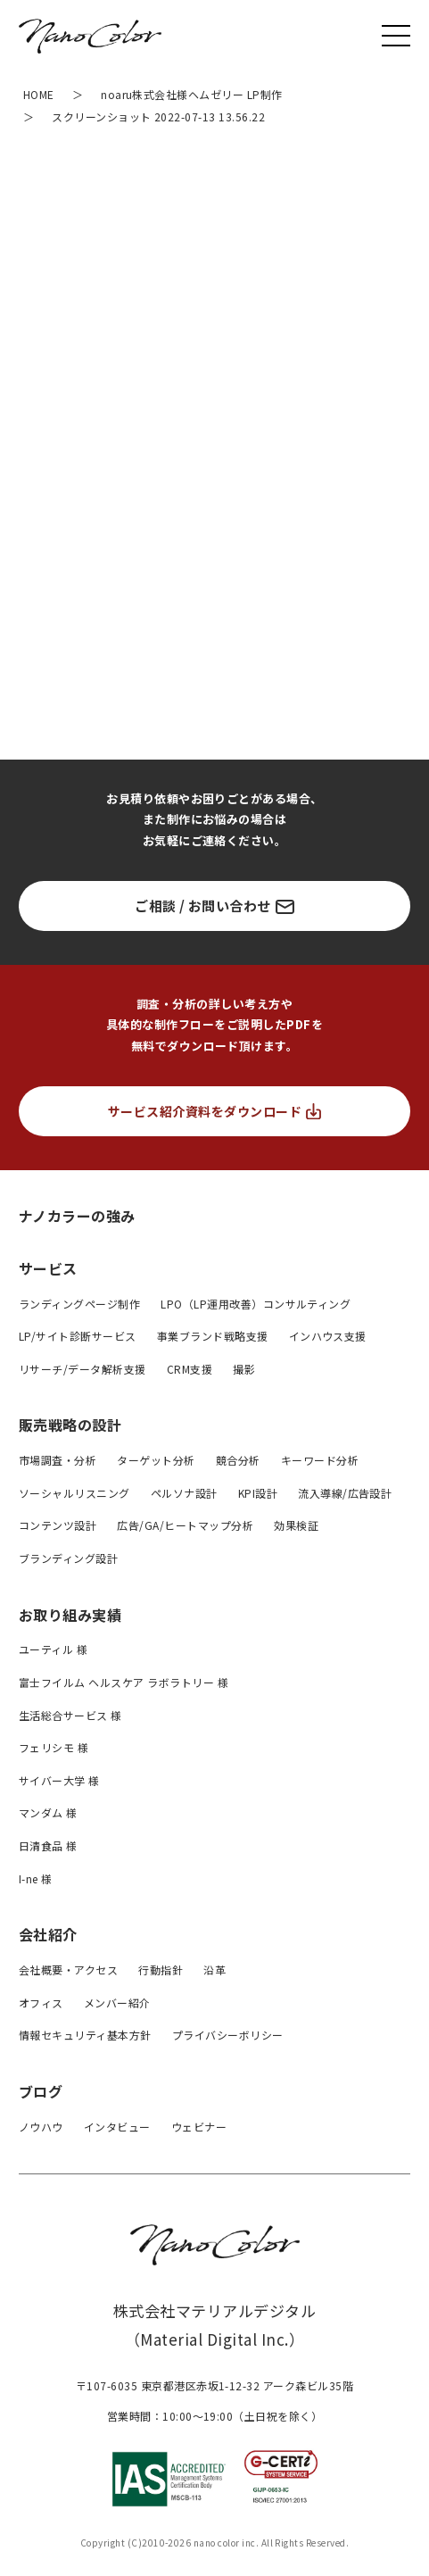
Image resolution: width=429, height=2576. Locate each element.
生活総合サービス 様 (70, 1715)
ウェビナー (199, 2126)
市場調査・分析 (57, 1459)
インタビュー (117, 2126)
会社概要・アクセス (68, 1969)
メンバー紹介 (117, 2002)
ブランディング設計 (68, 1558)
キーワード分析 (320, 1459)
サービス (48, 1268)
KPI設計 (257, 1492)
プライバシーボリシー (228, 2034)
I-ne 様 (36, 1878)
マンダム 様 (48, 1812)
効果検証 (296, 1525)
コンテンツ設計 (57, 1525)
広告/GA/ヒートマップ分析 (185, 1525)
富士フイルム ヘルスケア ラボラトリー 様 (123, 1682)
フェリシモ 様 (53, 1747)
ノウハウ (41, 2126)
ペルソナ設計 (184, 1492)
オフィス (41, 2002)
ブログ (40, 2091)
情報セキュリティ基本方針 (85, 2034)
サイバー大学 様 (59, 1780)
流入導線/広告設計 (345, 1492)
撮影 (244, 1368)
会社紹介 (48, 1934)
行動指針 (160, 1969)
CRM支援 (189, 1368)
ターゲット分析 (155, 1459)
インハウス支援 (328, 1335)
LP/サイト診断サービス (77, 1335)
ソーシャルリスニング (74, 1492)
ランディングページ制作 (79, 1303)
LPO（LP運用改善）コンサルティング (256, 1303)
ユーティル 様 (53, 1649)
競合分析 (238, 1459)
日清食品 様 (48, 1845)
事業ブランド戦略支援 (212, 1335)
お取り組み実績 (70, 1614)
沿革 (214, 1969)
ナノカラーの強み (77, 1215)
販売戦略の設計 (70, 1424)
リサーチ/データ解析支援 (82, 1368)
